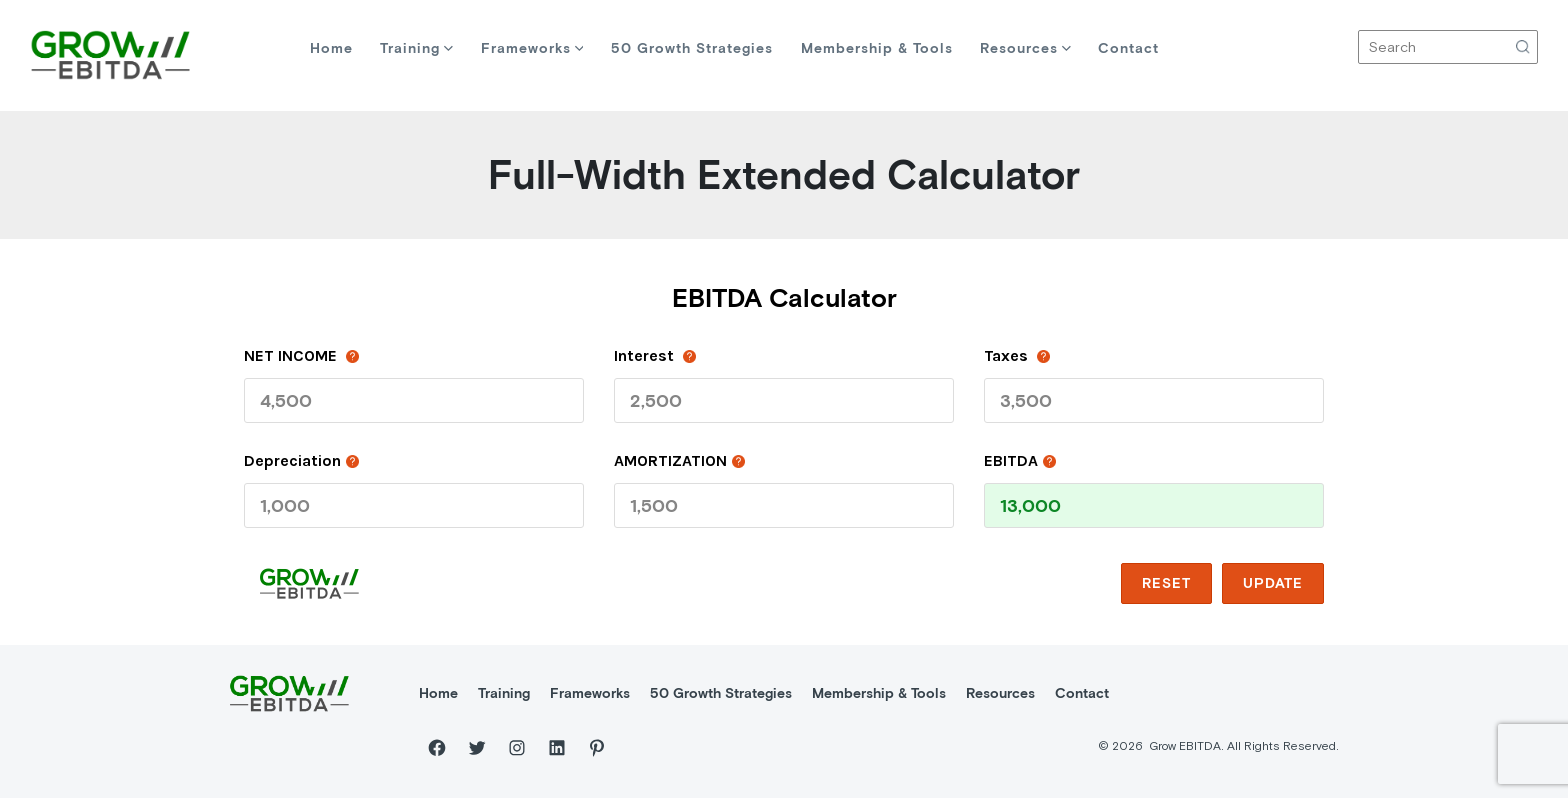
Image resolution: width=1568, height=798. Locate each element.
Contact (1128, 48)
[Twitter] (477, 748)
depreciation (301, 460)
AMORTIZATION (679, 460)
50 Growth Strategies (692, 48)
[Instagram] (517, 748)
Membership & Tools (877, 48)
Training (416, 48)
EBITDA (1020, 460)
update (1273, 583)
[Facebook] (437, 748)
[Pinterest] (597, 748)
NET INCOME (301, 355)
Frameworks (532, 48)
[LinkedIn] (557, 748)
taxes (1017, 355)
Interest (655, 355)
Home (331, 48)
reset (1166, 583)
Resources (1025, 48)
